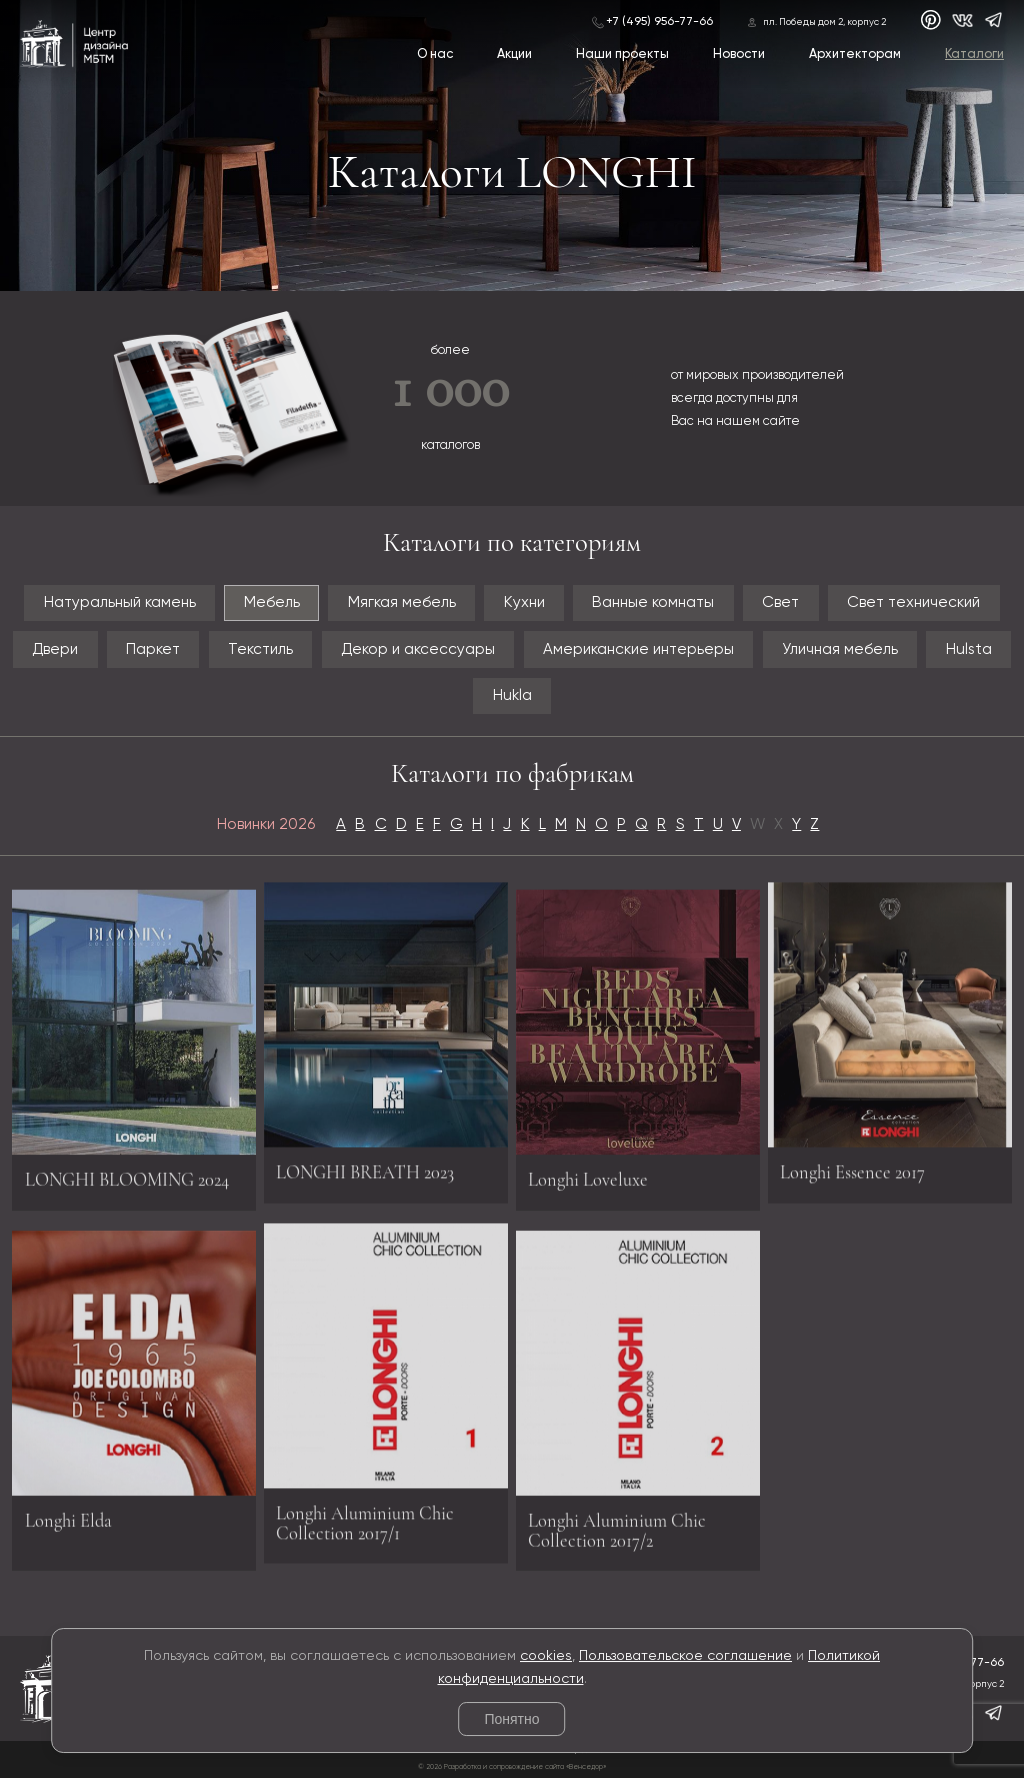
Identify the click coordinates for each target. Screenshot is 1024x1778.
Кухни (524, 602)
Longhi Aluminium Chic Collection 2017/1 (365, 1516)
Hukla (512, 695)
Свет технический (913, 602)
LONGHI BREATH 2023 (365, 1165)
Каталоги (974, 54)
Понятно (511, 1719)
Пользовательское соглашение (685, 1656)
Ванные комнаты (653, 602)
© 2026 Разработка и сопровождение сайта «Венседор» (512, 1767)
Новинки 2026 (266, 824)
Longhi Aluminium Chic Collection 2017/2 (617, 1537)
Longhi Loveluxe (588, 1186)
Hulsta (969, 649)
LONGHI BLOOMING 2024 (127, 1186)
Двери (55, 649)
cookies (546, 1656)
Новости (739, 54)
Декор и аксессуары (418, 649)
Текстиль (260, 649)
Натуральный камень (120, 602)
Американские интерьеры (638, 649)
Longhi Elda (68, 1527)
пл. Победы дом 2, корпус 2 (824, 22)
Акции (514, 54)
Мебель (272, 602)
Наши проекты (622, 54)
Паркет (153, 649)
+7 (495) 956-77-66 (659, 22)
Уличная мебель (840, 649)
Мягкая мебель (402, 602)
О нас (435, 54)
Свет (780, 602)
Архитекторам (855, 54)
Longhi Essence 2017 (852, 1165)
